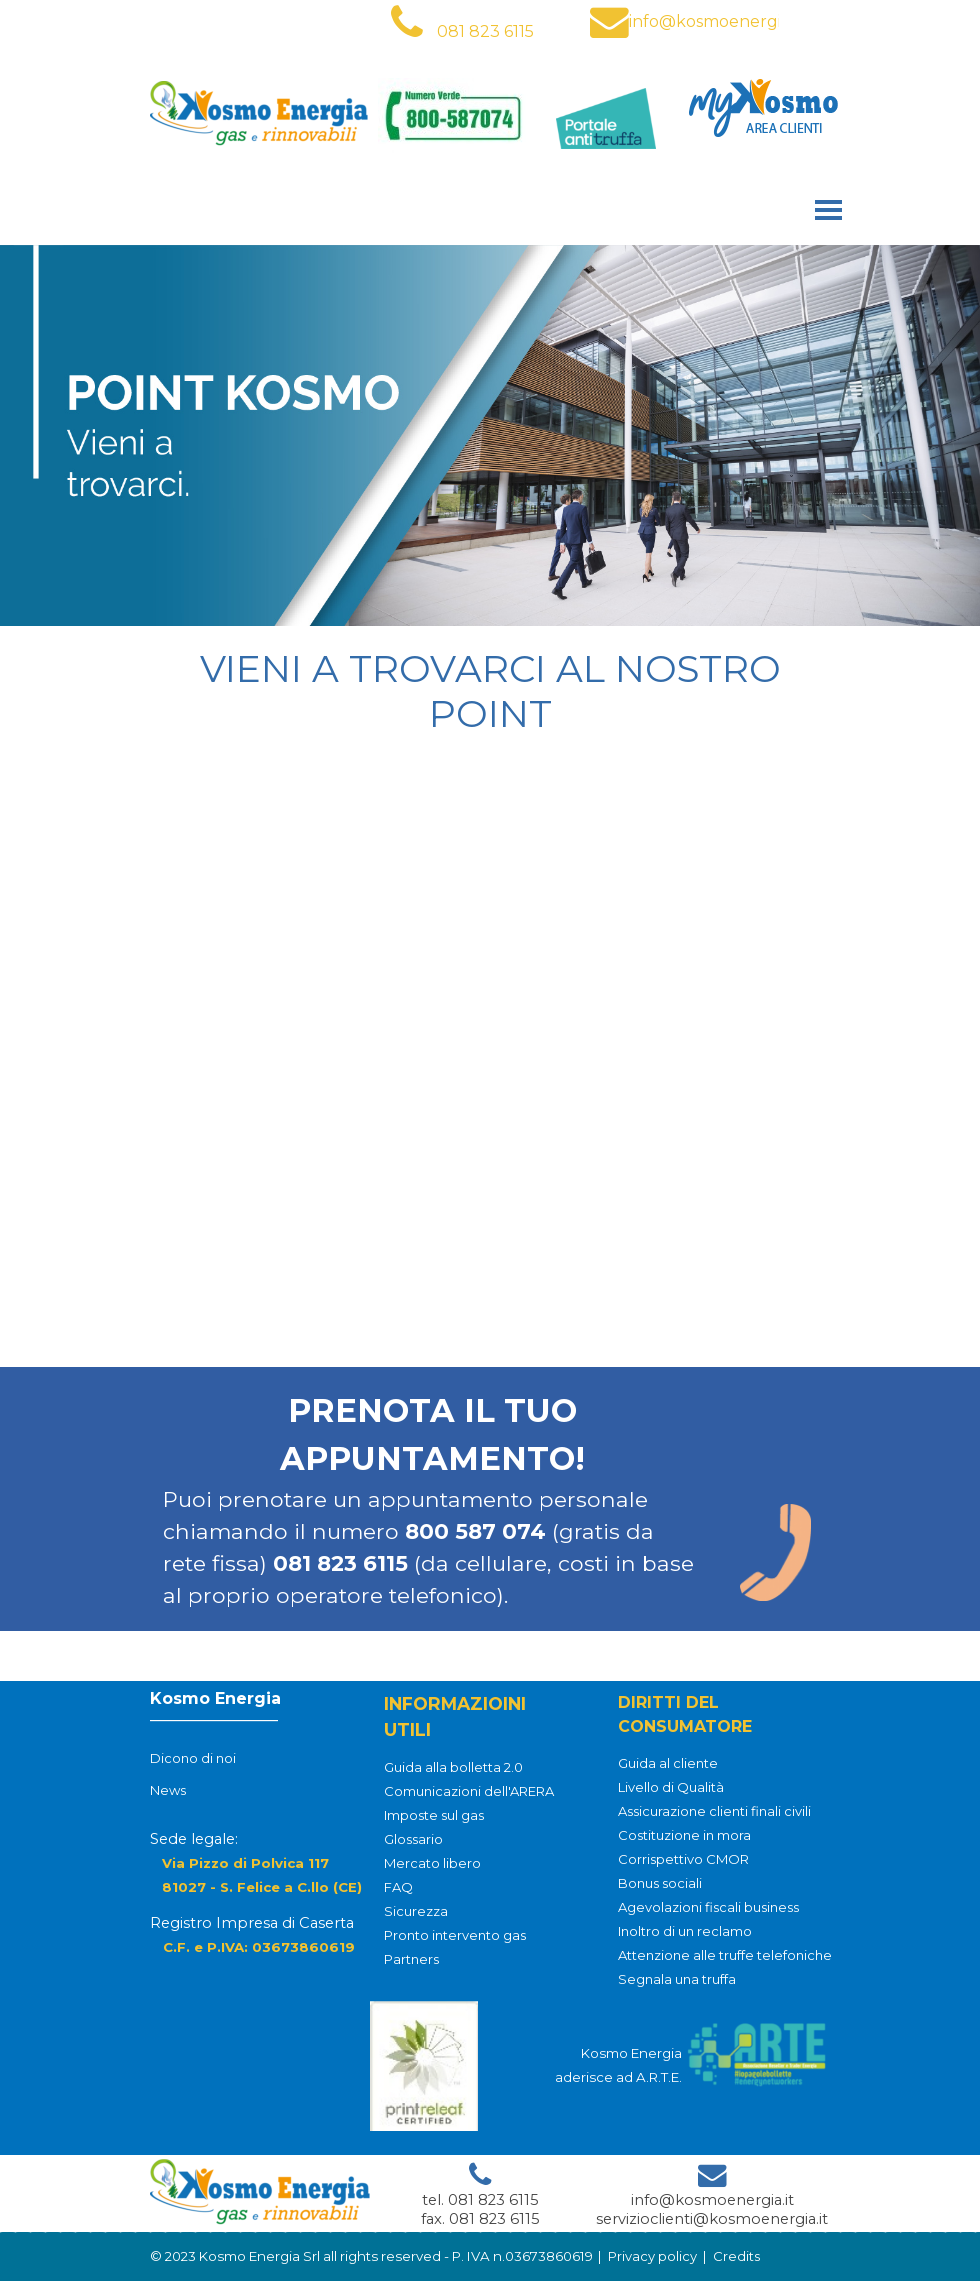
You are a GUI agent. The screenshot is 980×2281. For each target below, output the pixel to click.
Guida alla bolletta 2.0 (453, 1767)
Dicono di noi (193, 1760)
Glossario (413, 1839)
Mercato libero (432, 1863)
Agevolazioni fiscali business (708, 1907)
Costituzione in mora (684, 1835)
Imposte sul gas (434, 1815)
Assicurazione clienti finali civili (714, 1811)
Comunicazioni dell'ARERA (469, 1791)
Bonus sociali (660, 1883)
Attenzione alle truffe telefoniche (725, 1955)
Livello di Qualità (671, 1787)
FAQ (398, 1887)
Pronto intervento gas (455, 1935)
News (168, 1792)
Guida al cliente (668, 1763)
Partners (411, 1959)
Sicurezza (416, 1911)
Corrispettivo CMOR (683, 1859)
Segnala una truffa (677, 1979)
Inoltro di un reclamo (685, 1931)
